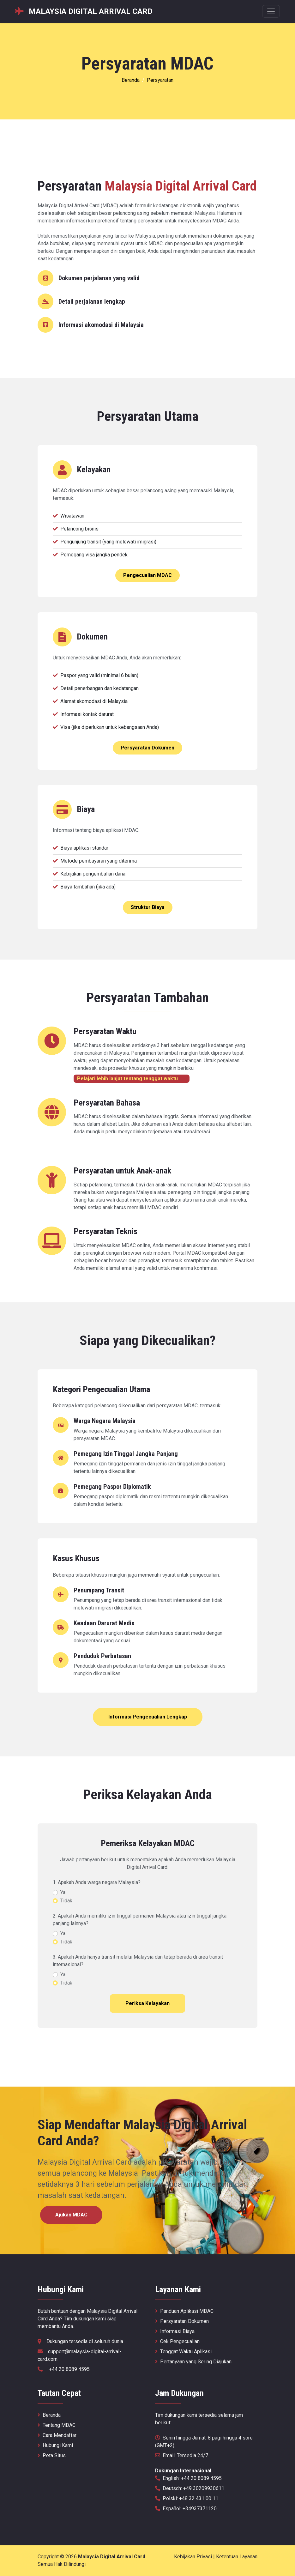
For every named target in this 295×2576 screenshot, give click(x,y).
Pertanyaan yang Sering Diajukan (193, 2362)
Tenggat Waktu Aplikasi (183, 2352)
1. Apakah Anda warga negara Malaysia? (97, 1882)
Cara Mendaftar (57, 2436)
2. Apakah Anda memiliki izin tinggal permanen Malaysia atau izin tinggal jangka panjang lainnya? (139, 1919)
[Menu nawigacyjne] (271, 11)
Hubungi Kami (55, 2446)
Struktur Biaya (148, 907)
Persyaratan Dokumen (147, 748)
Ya (62, 1892)
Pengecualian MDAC (147, 575)
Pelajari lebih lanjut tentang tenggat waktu (131, 1079)
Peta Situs (52, 2456)
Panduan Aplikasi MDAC (184, 2311)
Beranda (131, 80)
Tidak (66, 1901)
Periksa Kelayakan (147, 2003)
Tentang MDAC (56, 2425)
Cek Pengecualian (177, 2342)
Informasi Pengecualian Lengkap (147, 1717)
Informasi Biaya (175, 2332)
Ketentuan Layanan (236, 2557)
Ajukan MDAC (72, 2215)
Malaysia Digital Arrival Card (111, 2557)
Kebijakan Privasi (193, 2557)
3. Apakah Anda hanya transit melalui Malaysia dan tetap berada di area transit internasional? (138, 1960)
